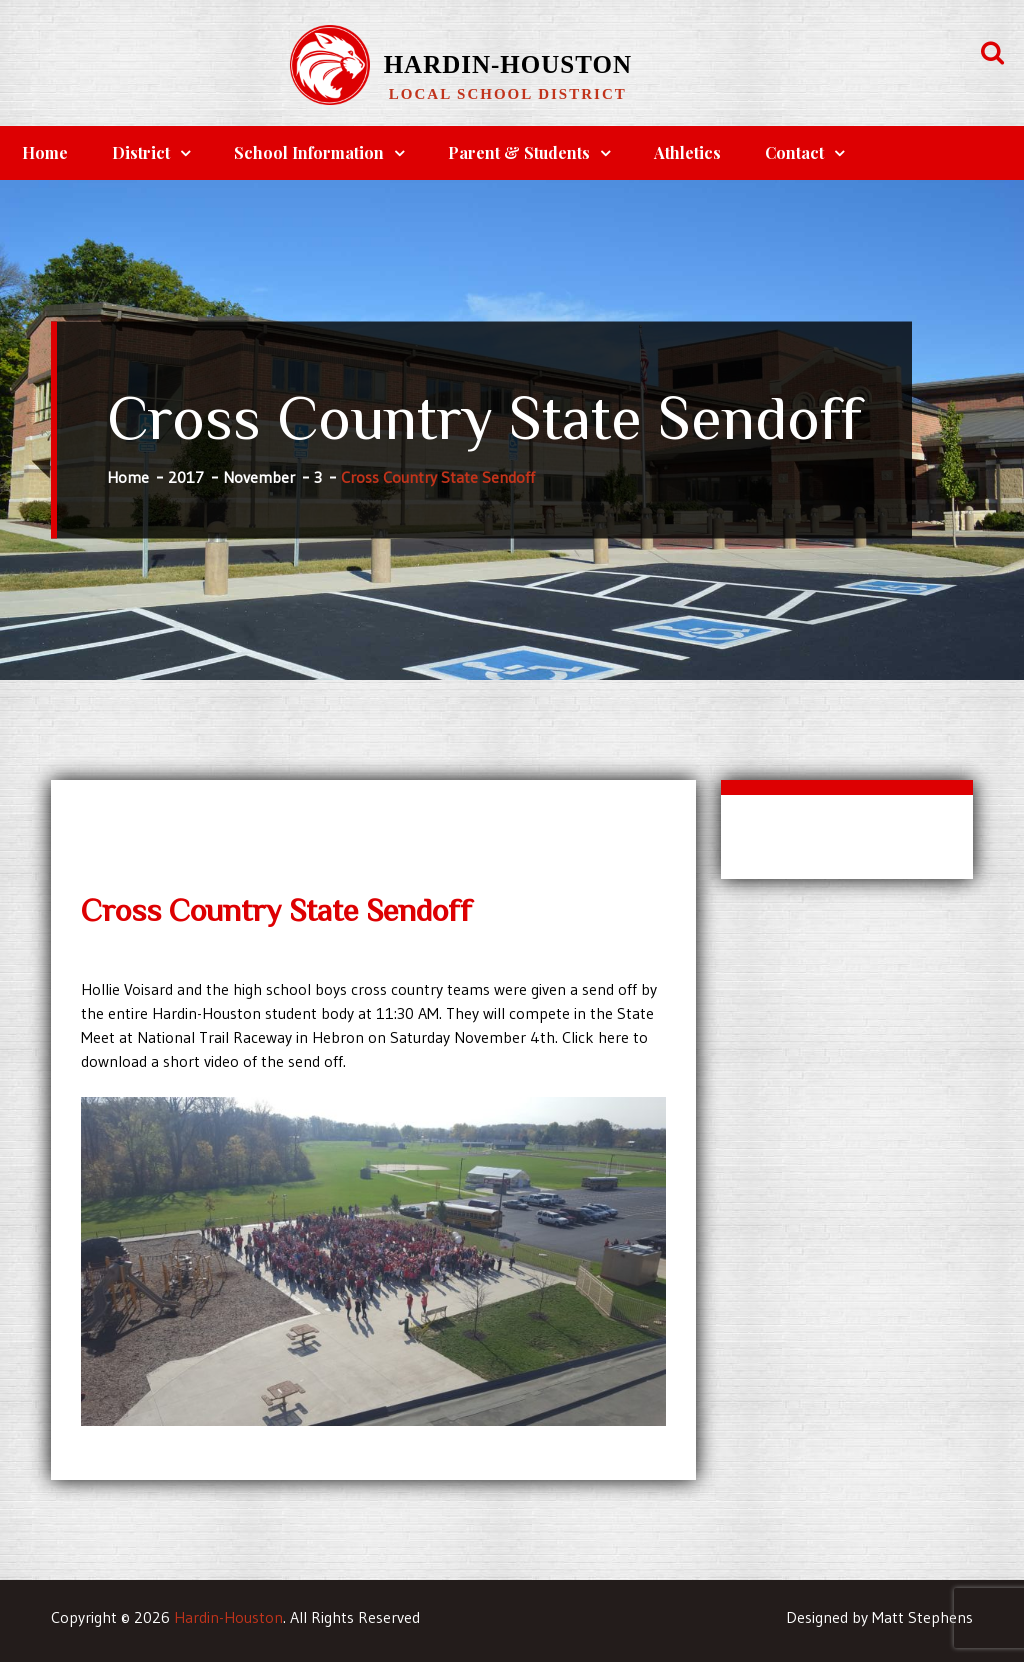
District (141, 152)
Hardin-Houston (508, 64)
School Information (309, 152)
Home (45, 152)
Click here (595, 1037)
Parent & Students (519, 152)
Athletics (687, 152)
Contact (794, 152)
